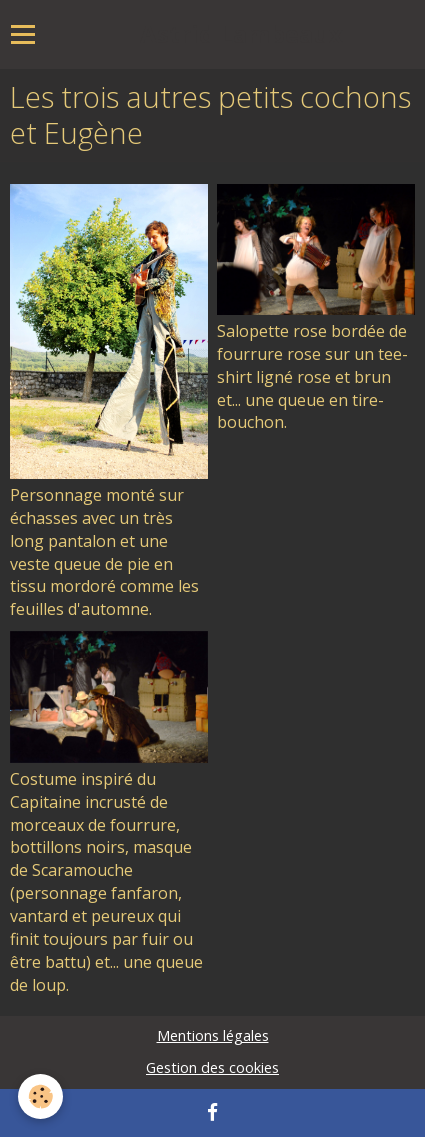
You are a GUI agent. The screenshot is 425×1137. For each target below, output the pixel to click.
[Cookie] (40, 1096)
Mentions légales (213, 1035)
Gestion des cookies (212, 1067)
